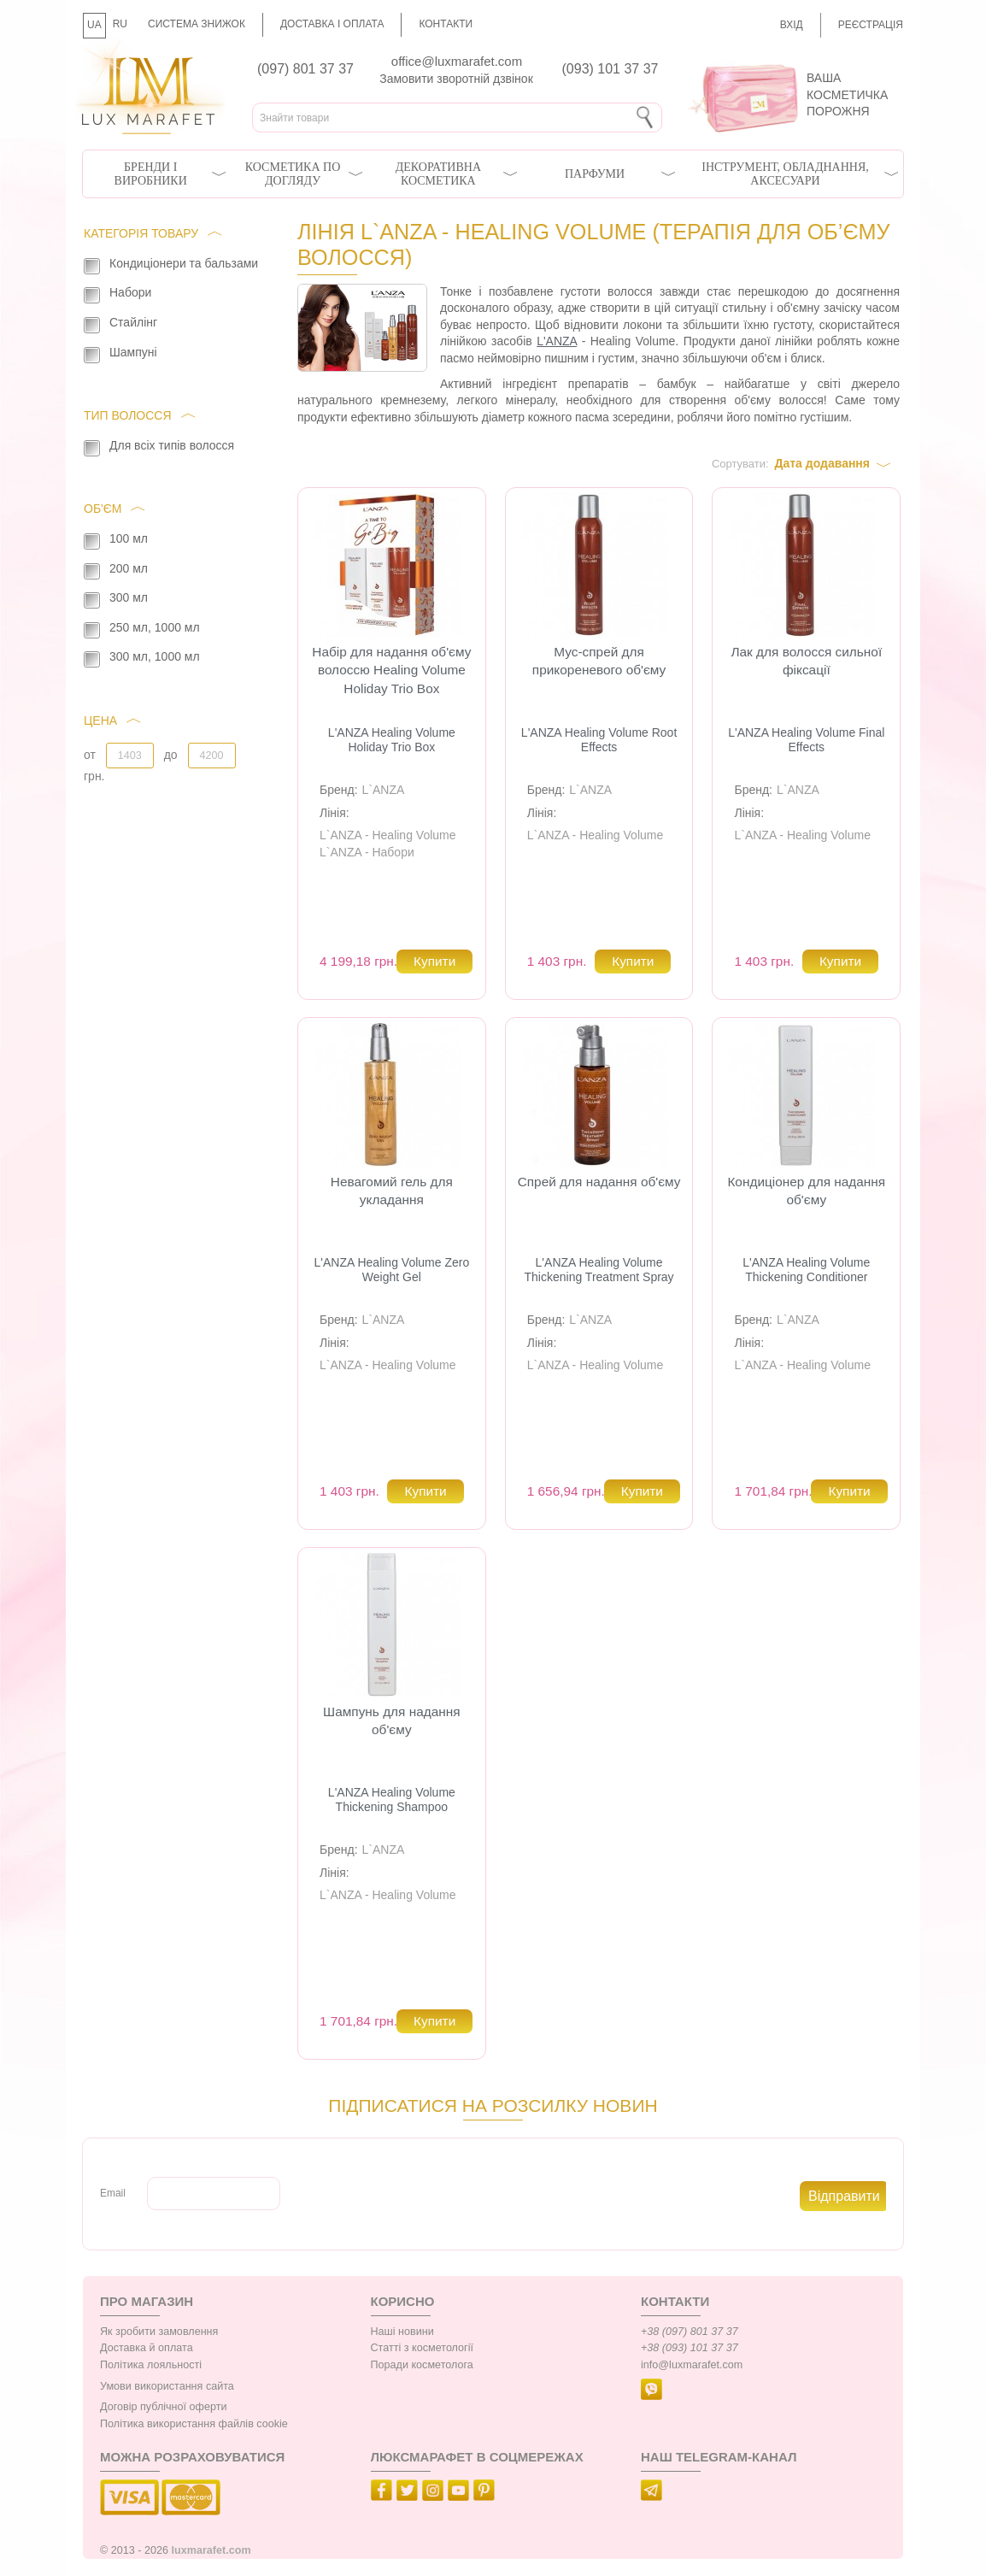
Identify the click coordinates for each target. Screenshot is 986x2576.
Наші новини (402, 2332)
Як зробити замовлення (159, 2332)
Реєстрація (870, 25)
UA (94, 25)
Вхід (791, 25)
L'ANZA (557, 341)
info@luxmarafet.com (691, 2365)
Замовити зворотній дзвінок (456, 78)
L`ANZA (383, 790)
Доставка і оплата (332, 24)
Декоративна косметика (438, 174)
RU (120, 24)
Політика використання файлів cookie (194, 2424)
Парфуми (595, 174)
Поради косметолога (422, 2365)
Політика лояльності (151, 2365)
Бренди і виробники (150, 174)
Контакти (445, 24)
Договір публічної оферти (163, 2407)
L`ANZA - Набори (367, 852)
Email (113, 2193)
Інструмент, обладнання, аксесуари (785, 174)
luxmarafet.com (211, 2550)
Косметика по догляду (292, 174)
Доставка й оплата (146, 2348)
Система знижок (196, 24)
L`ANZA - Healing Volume (388, 835)
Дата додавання (822, 463)
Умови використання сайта (167, 2386)
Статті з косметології (422, 2348)
